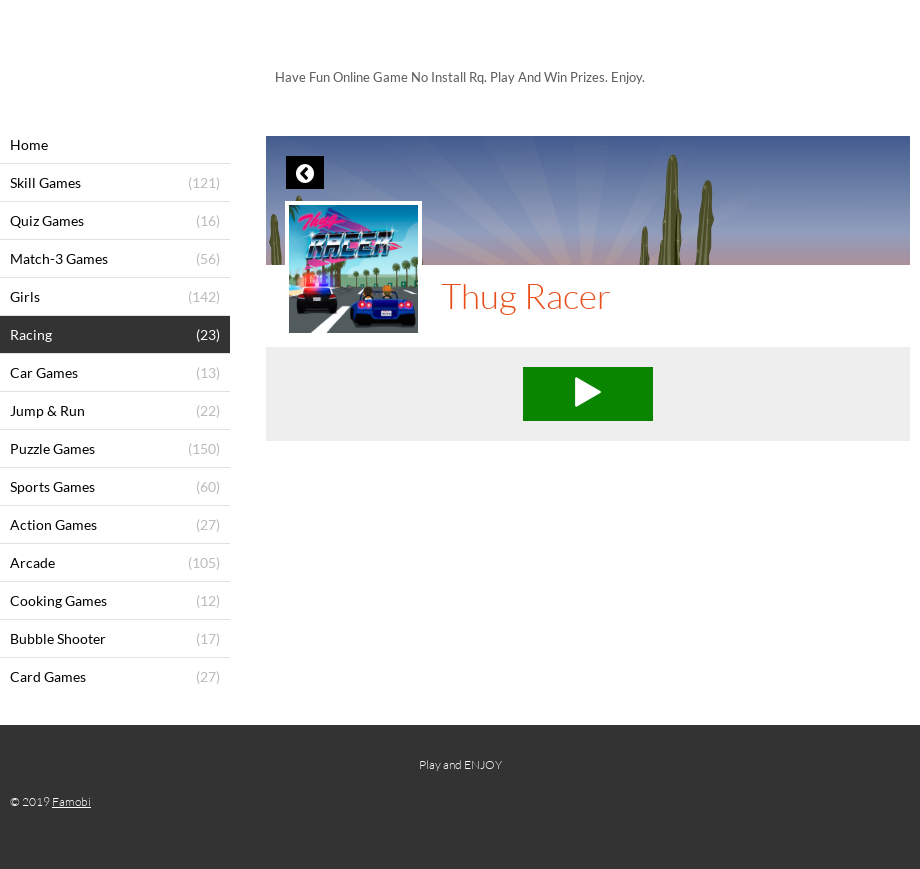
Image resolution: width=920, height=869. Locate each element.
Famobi (71, 801)
